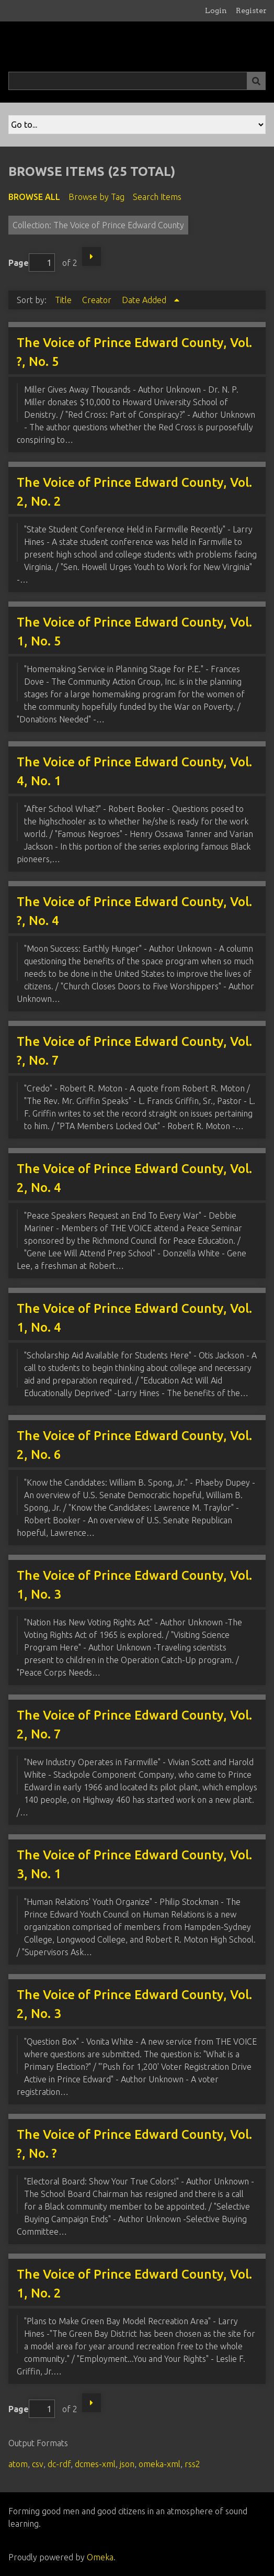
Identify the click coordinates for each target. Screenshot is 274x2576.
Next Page (91, 256)
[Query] (137, 81)
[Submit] (256, 81)
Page (31, 262)
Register (251, 10)
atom (18, 2464)
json (127, 2464)
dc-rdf (59, 2464)
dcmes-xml (95, 2464)
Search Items (157, 197)
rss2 (192, 2464)
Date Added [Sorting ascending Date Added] (145, 300)
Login (216, 10)
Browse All (34, 197)
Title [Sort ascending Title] (64, 300)
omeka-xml (159, 2464)
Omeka (100, 2557)
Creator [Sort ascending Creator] (97, 300)
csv (37, 2464)
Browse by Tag (96, 197)
